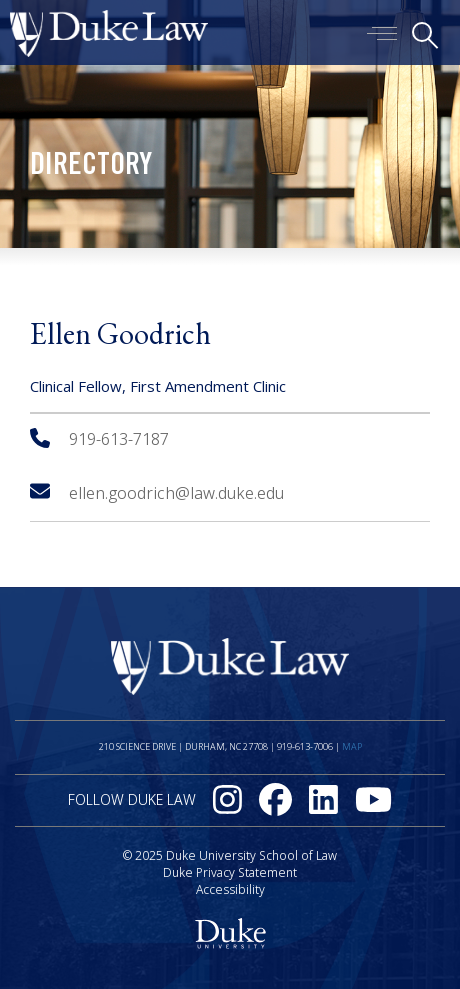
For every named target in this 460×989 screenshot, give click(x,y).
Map (352, 746)
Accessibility (230, 889)
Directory (91, 167)
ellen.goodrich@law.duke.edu (157, 493)
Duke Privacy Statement (230, 872)
